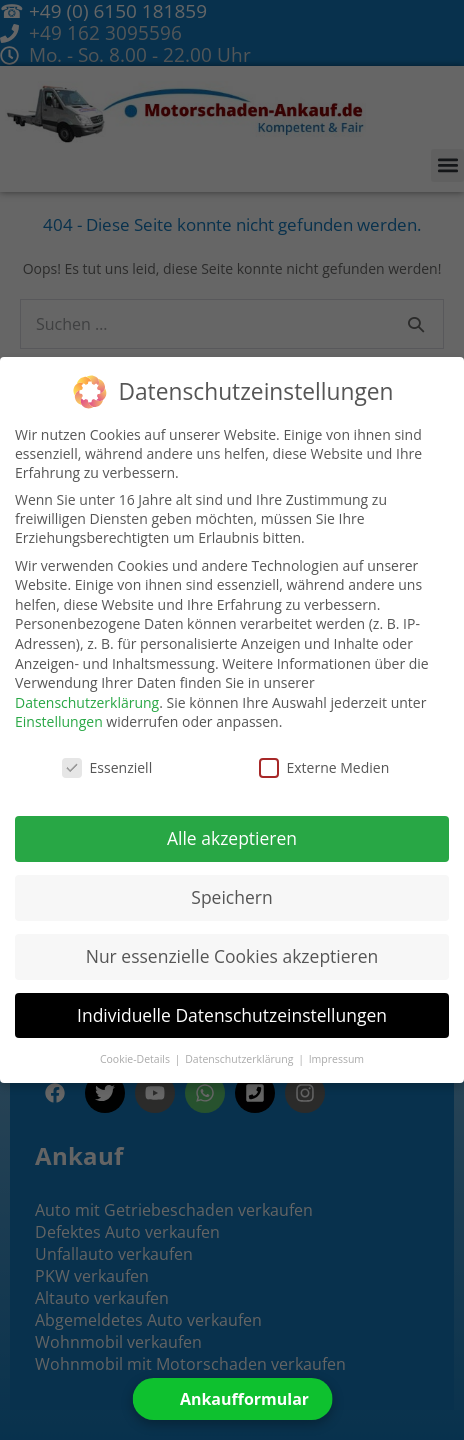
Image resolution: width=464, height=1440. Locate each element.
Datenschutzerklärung (87, 702)
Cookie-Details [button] (136, 1059)
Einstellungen (59, 721)
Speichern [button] (231, 897)
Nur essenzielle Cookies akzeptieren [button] (232, 956)
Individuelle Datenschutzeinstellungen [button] (232, 1015)
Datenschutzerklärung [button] (240, 1059)
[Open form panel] (231, 1399)
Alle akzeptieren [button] (232, 838)
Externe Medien (324, 767)
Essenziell (107, 767)
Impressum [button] (336, 1059)
